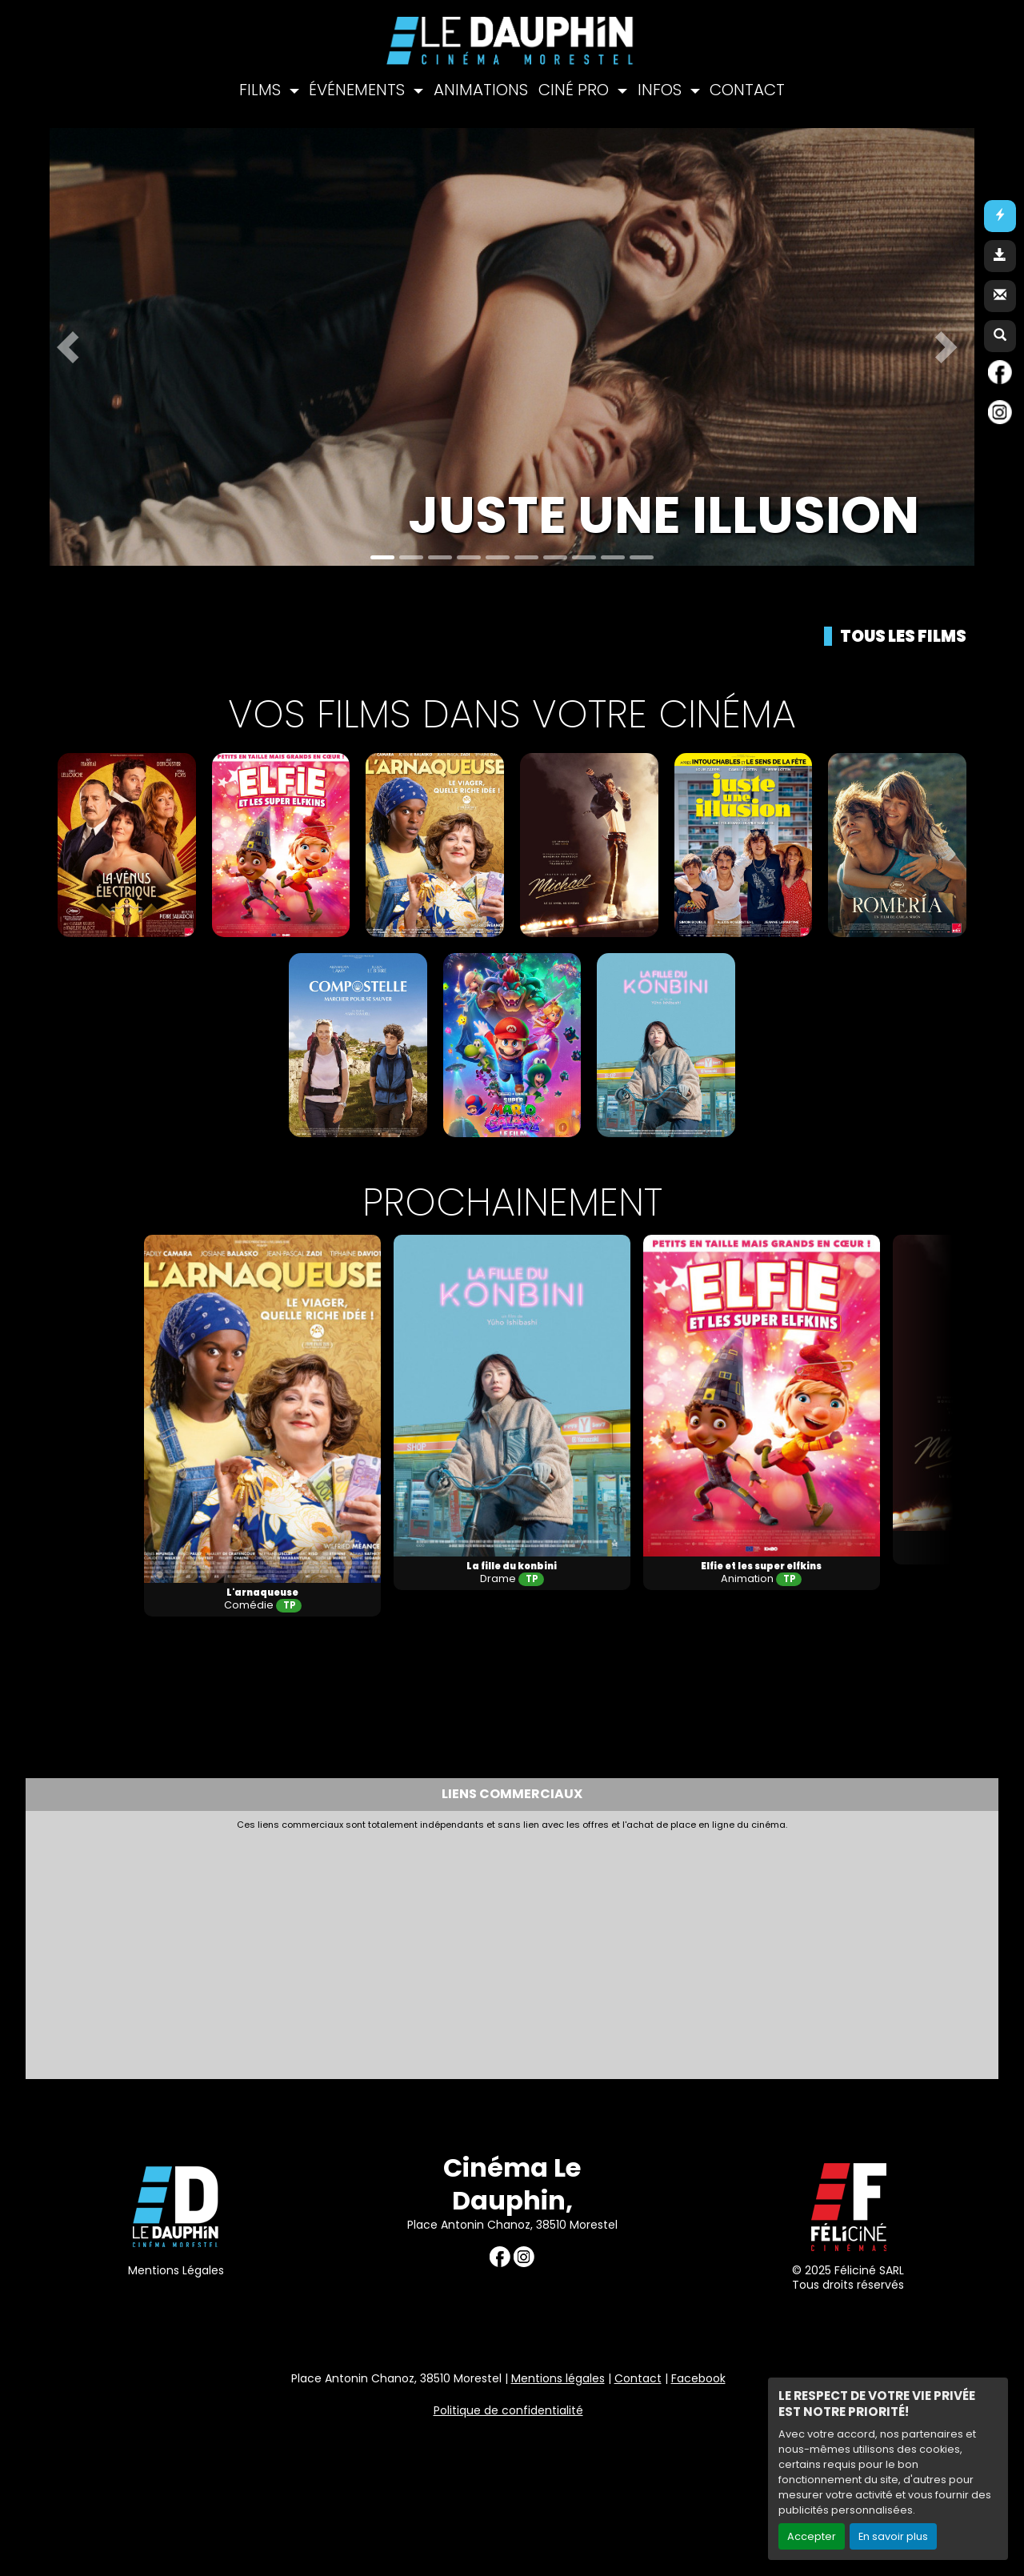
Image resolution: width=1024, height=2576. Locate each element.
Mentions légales (558, 2378)
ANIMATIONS (481, 89)
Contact (638, 2378)
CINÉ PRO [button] (575, 89)
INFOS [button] (662, 89)
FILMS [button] (262, 89)
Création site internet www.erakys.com (907, 2480)
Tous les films (903, 636)
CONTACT (747, 89)
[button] (73, 347)
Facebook (698, 2378)
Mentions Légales (176, 2270)
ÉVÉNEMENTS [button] (359, 89)
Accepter (811, 2536)
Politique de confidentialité (508, 2410)
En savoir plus (893, 2536)
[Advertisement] (422, 1950)
